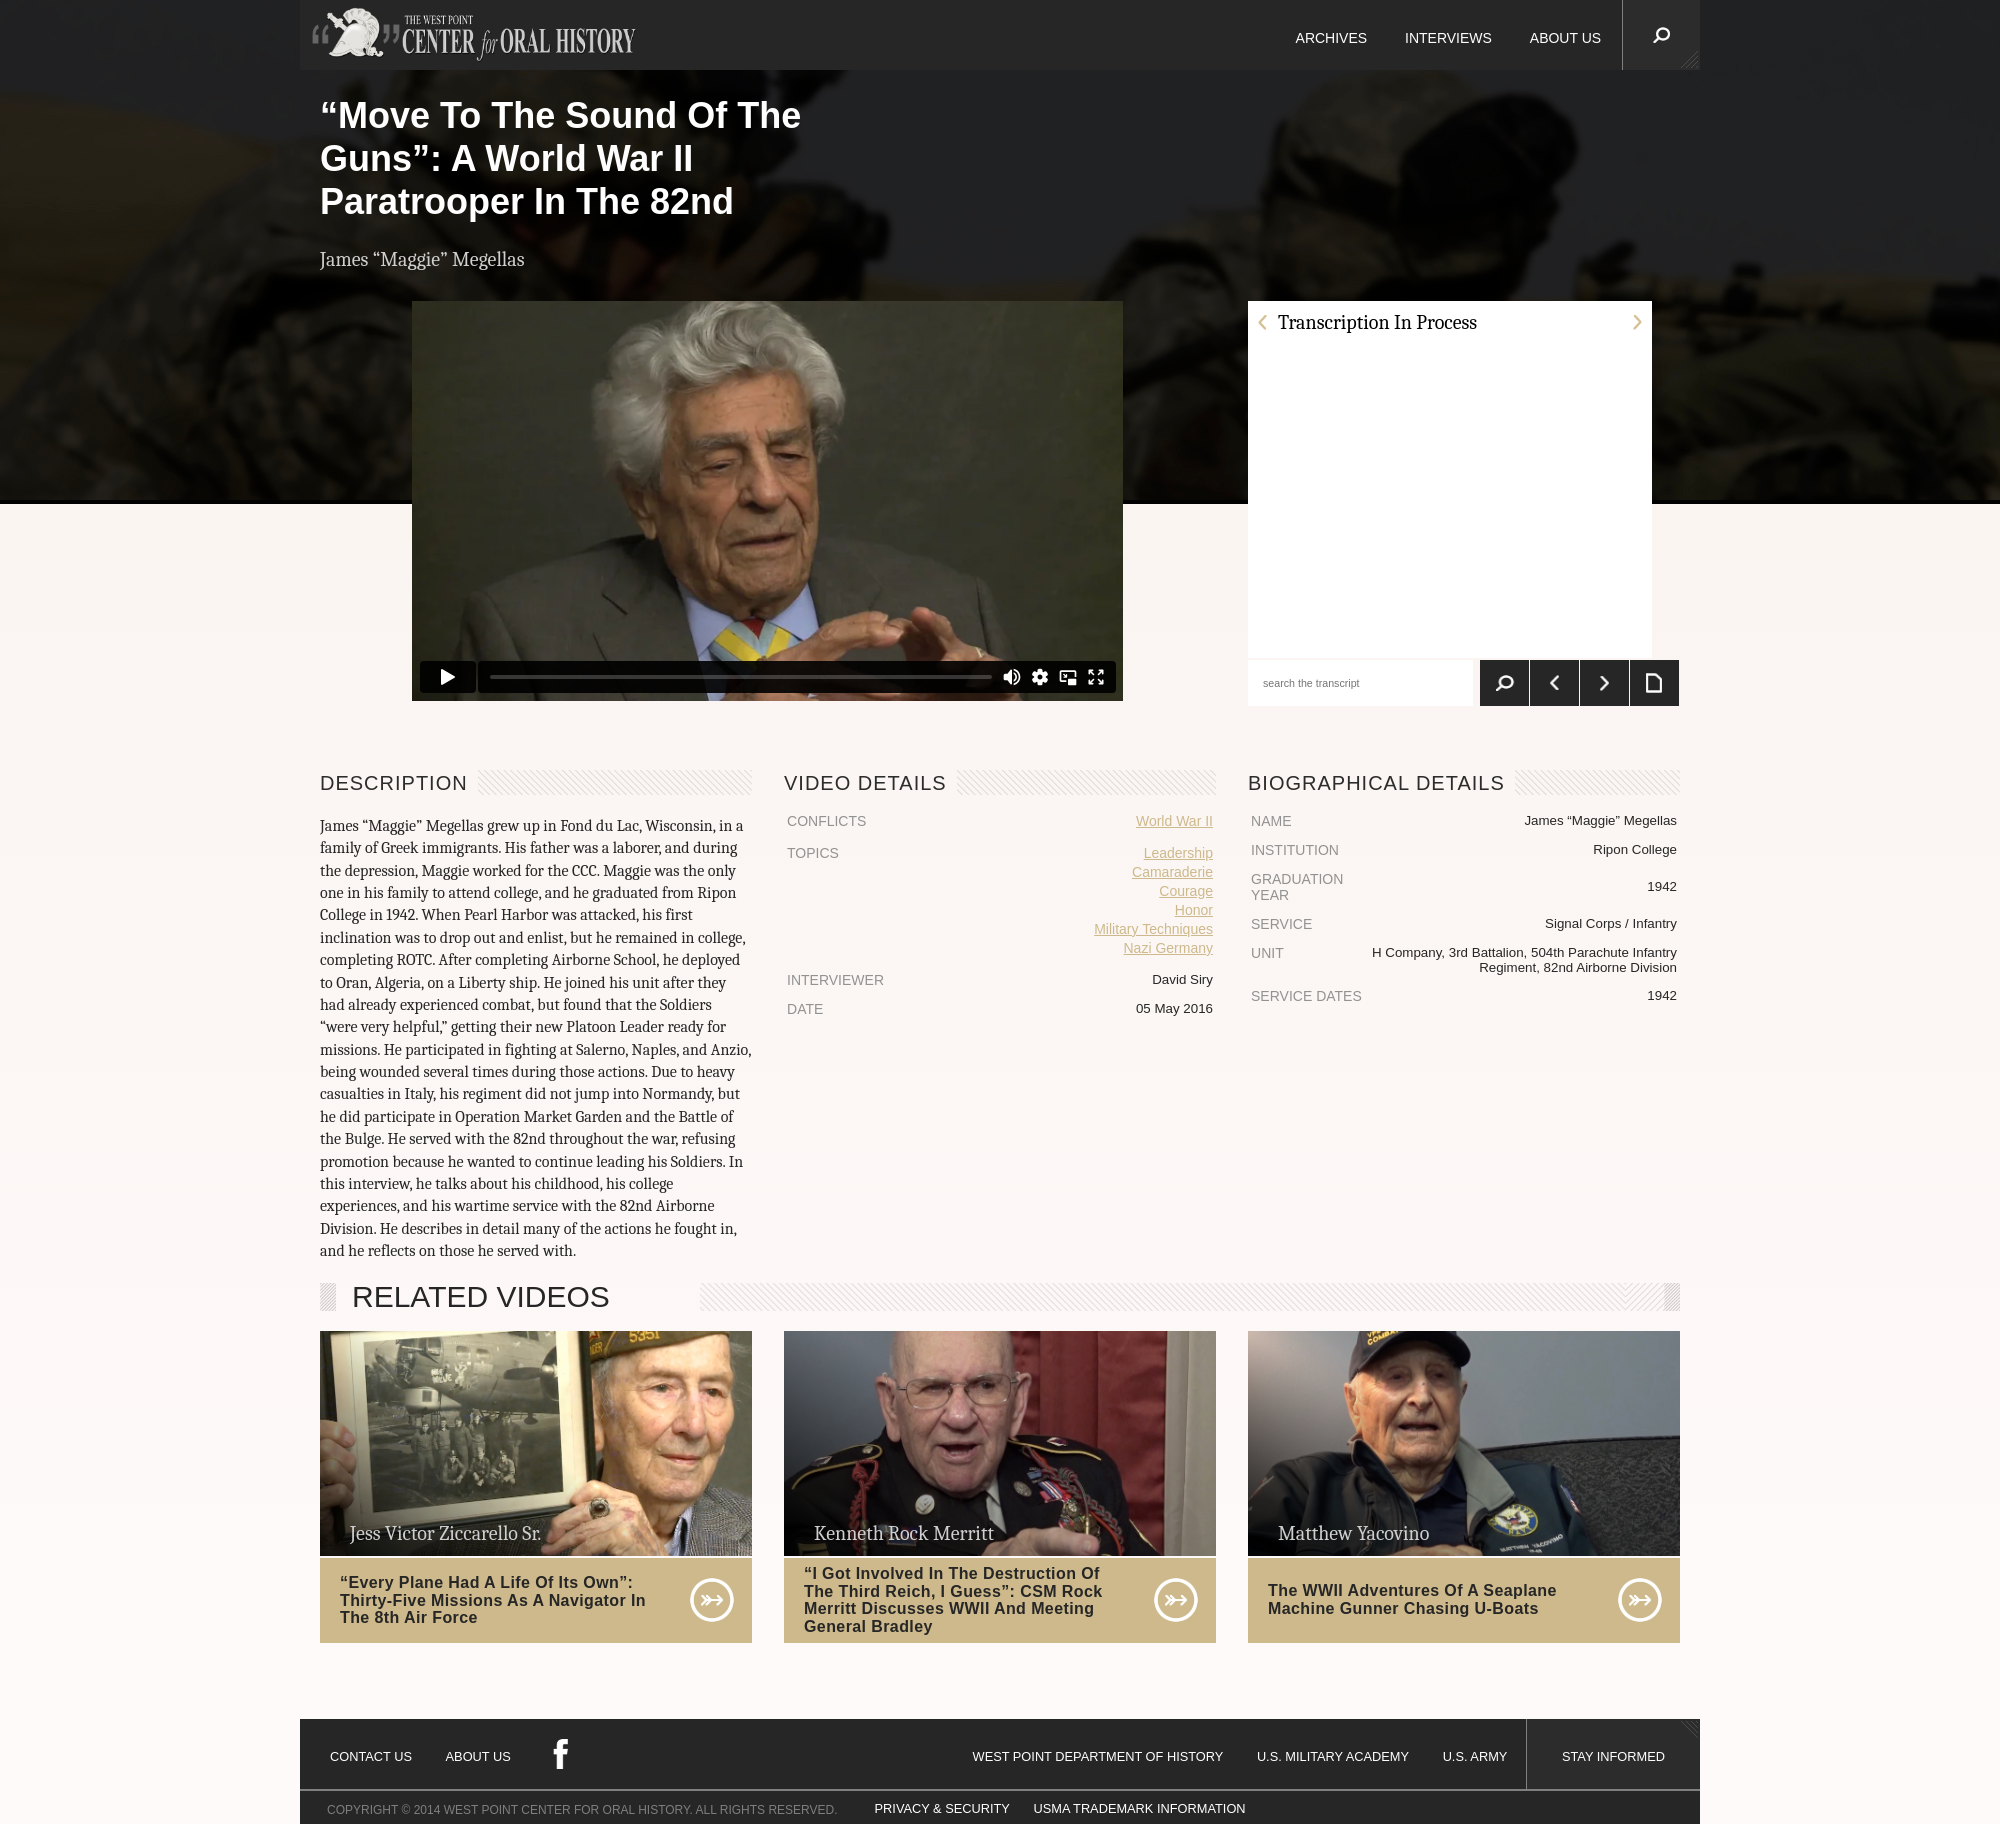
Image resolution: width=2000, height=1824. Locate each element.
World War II (1174, 821)
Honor (1194, 910)
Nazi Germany (1168, 948)
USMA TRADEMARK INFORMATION (1139, 1808)
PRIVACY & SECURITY (942, 1808)
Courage (1186, 891)
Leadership (1178, 853)
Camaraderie (1172, 872)
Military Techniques (1153, 929)
